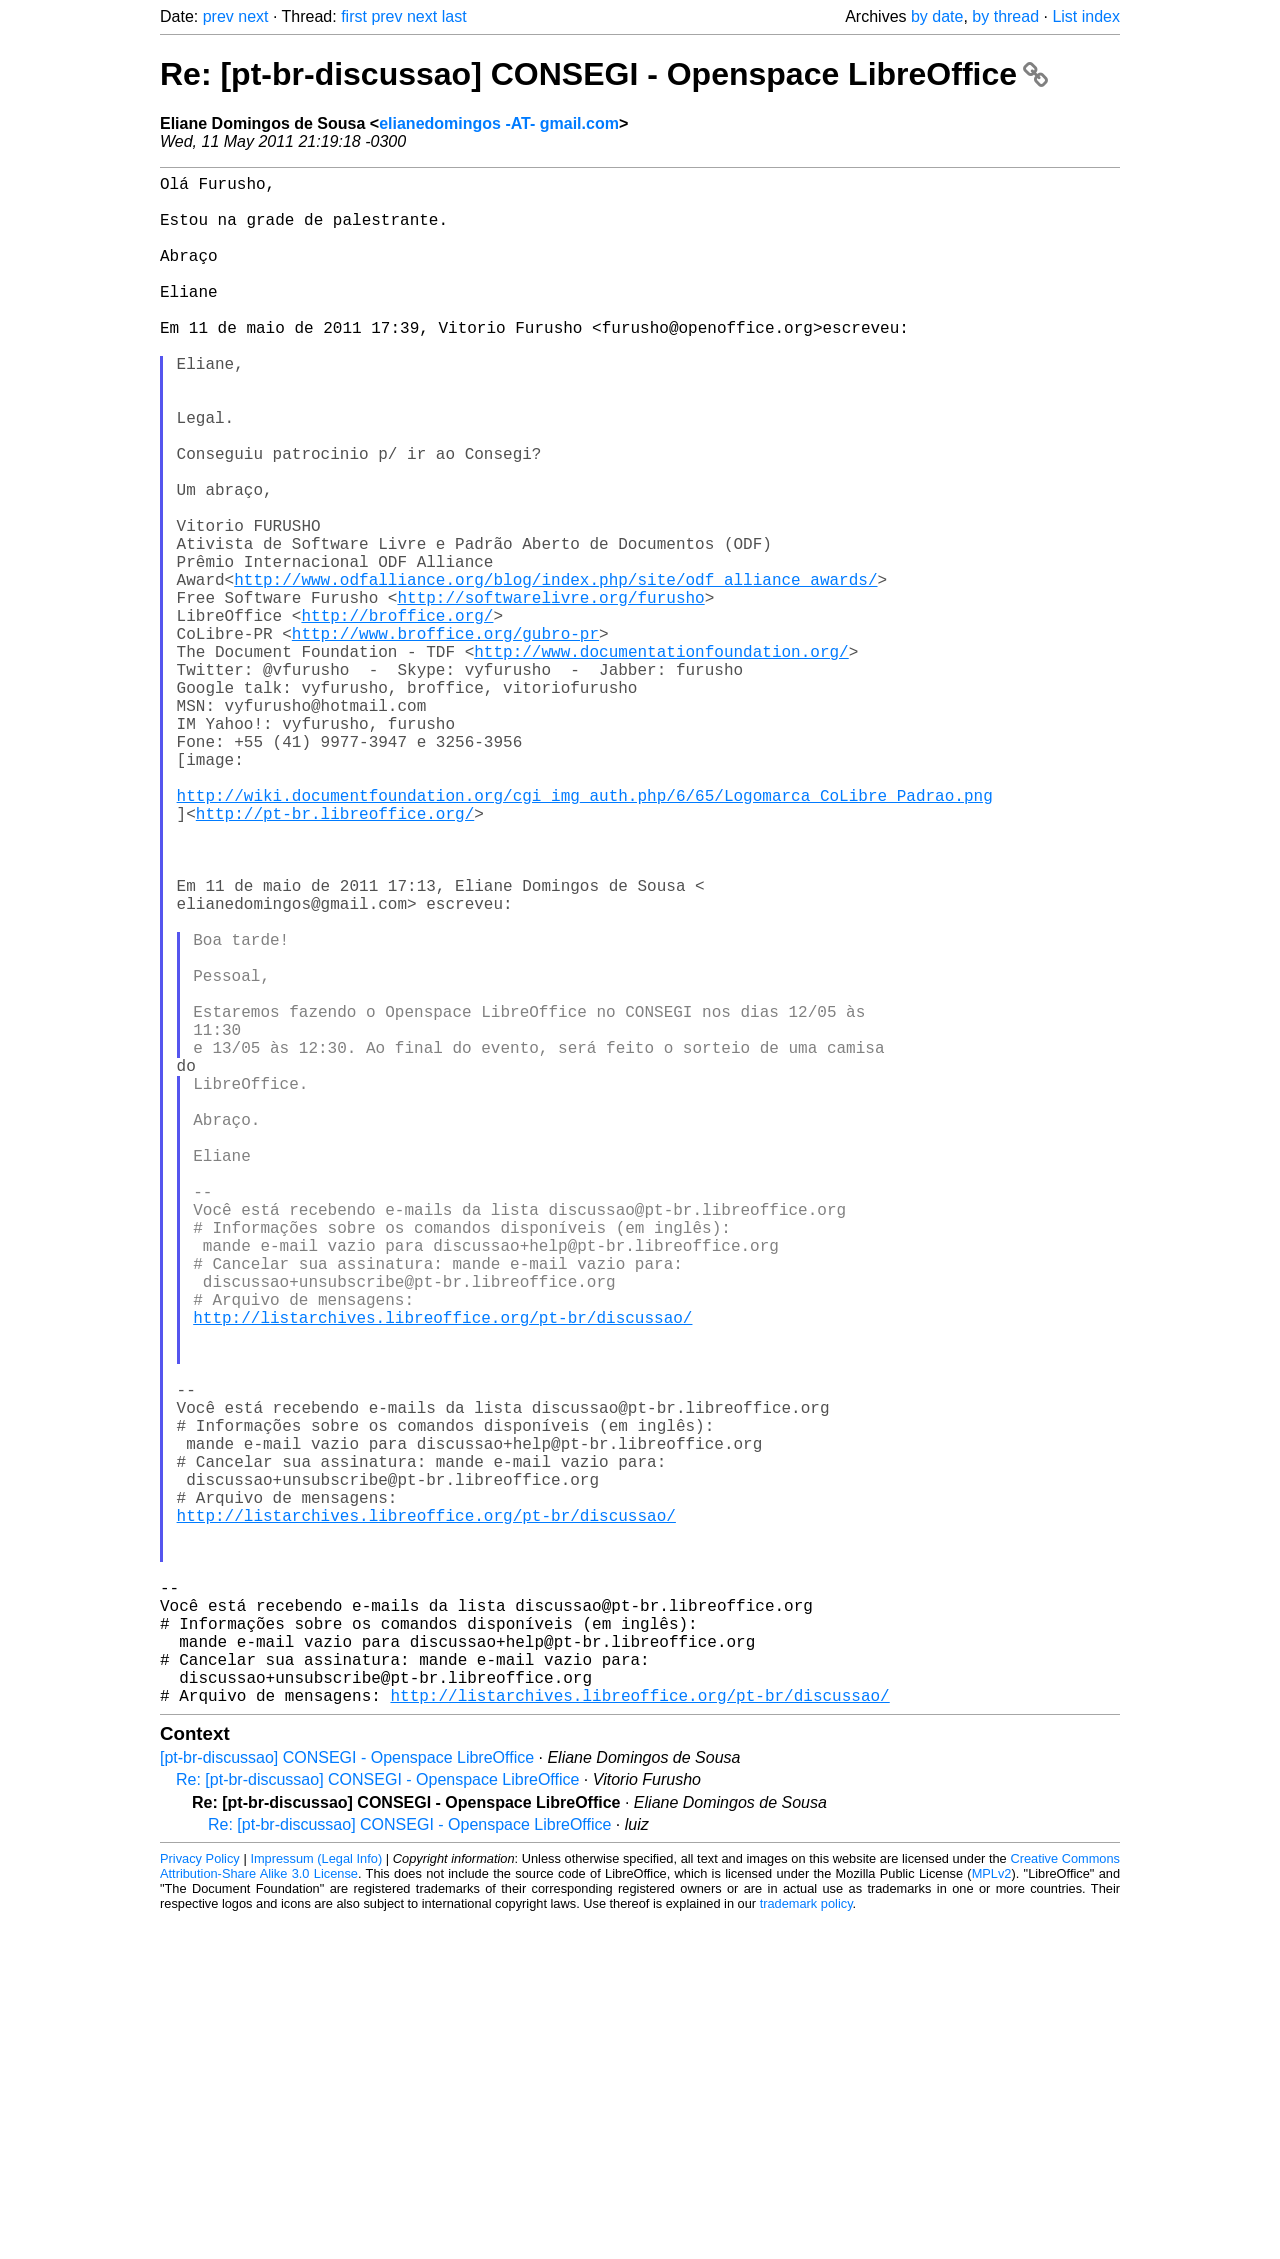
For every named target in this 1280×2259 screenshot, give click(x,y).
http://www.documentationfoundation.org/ (661, 759)
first (354, 16)
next (253, 16)
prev (218, 16)
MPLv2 (992, 2213)
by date (937, 16)
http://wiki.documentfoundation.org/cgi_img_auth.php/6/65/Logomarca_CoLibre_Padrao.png (585, 935)
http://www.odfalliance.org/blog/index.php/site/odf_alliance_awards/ (555, 671)
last (454, 16)
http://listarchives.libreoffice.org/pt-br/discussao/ (442, 1573)
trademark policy (806, 2243)
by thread (1005, 16)
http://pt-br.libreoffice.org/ (335, 957)
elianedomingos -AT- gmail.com (499, 123)
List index (1086, 16)
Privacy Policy (200, 2198)
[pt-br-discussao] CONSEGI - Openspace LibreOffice (347, 2097)
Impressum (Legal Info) (316, 2198)
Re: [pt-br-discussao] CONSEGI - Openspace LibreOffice (604, 74)
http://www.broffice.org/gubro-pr (445, 737)
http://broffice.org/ (397, 715)
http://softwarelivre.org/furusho (550, 693)
